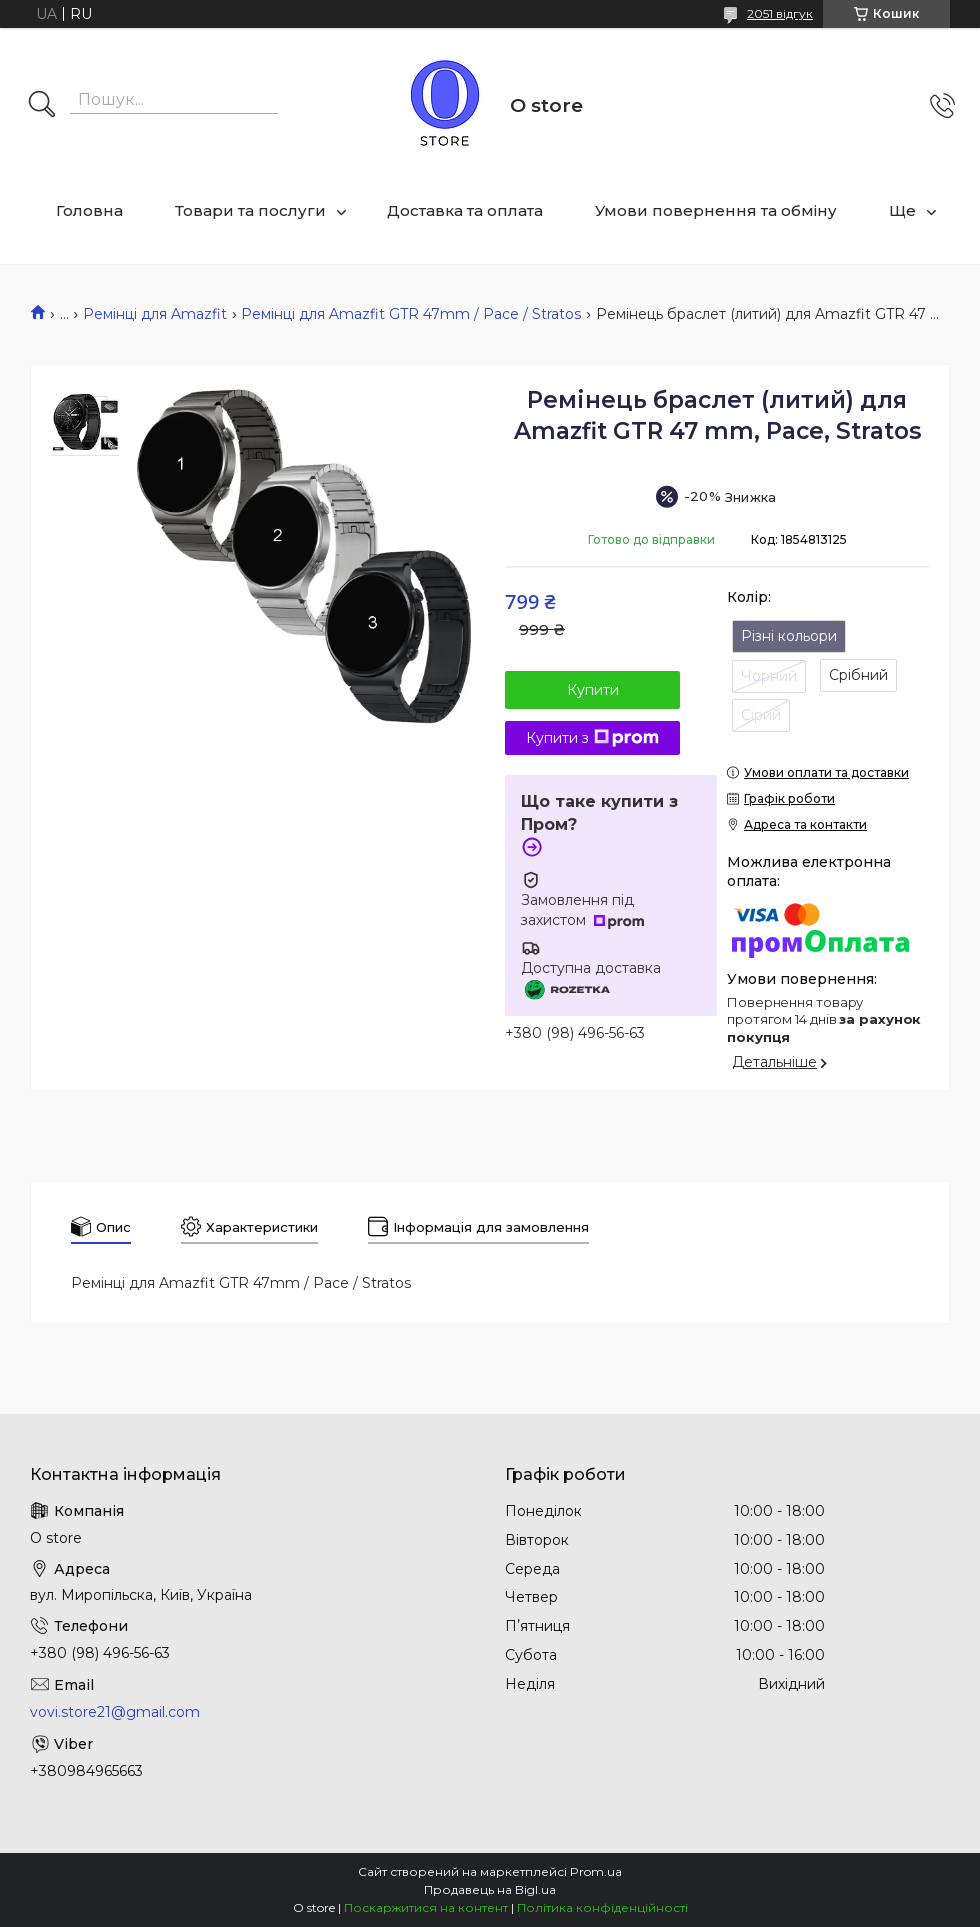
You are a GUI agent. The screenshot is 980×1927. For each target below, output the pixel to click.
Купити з (592, 738)
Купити (593, 690)
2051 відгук (780, 13)
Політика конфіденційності (602, 1907)
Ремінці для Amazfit (155, 314)
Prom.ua (596, 1871)
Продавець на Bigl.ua (490, 1889)
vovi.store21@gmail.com (115, 1712)
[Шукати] (42, 106)
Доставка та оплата (465, 210)
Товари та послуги (250, 210)
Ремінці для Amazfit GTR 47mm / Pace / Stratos (411, 314)
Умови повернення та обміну (716, 210)
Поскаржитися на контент (426, 1907)
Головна (89, 210)
